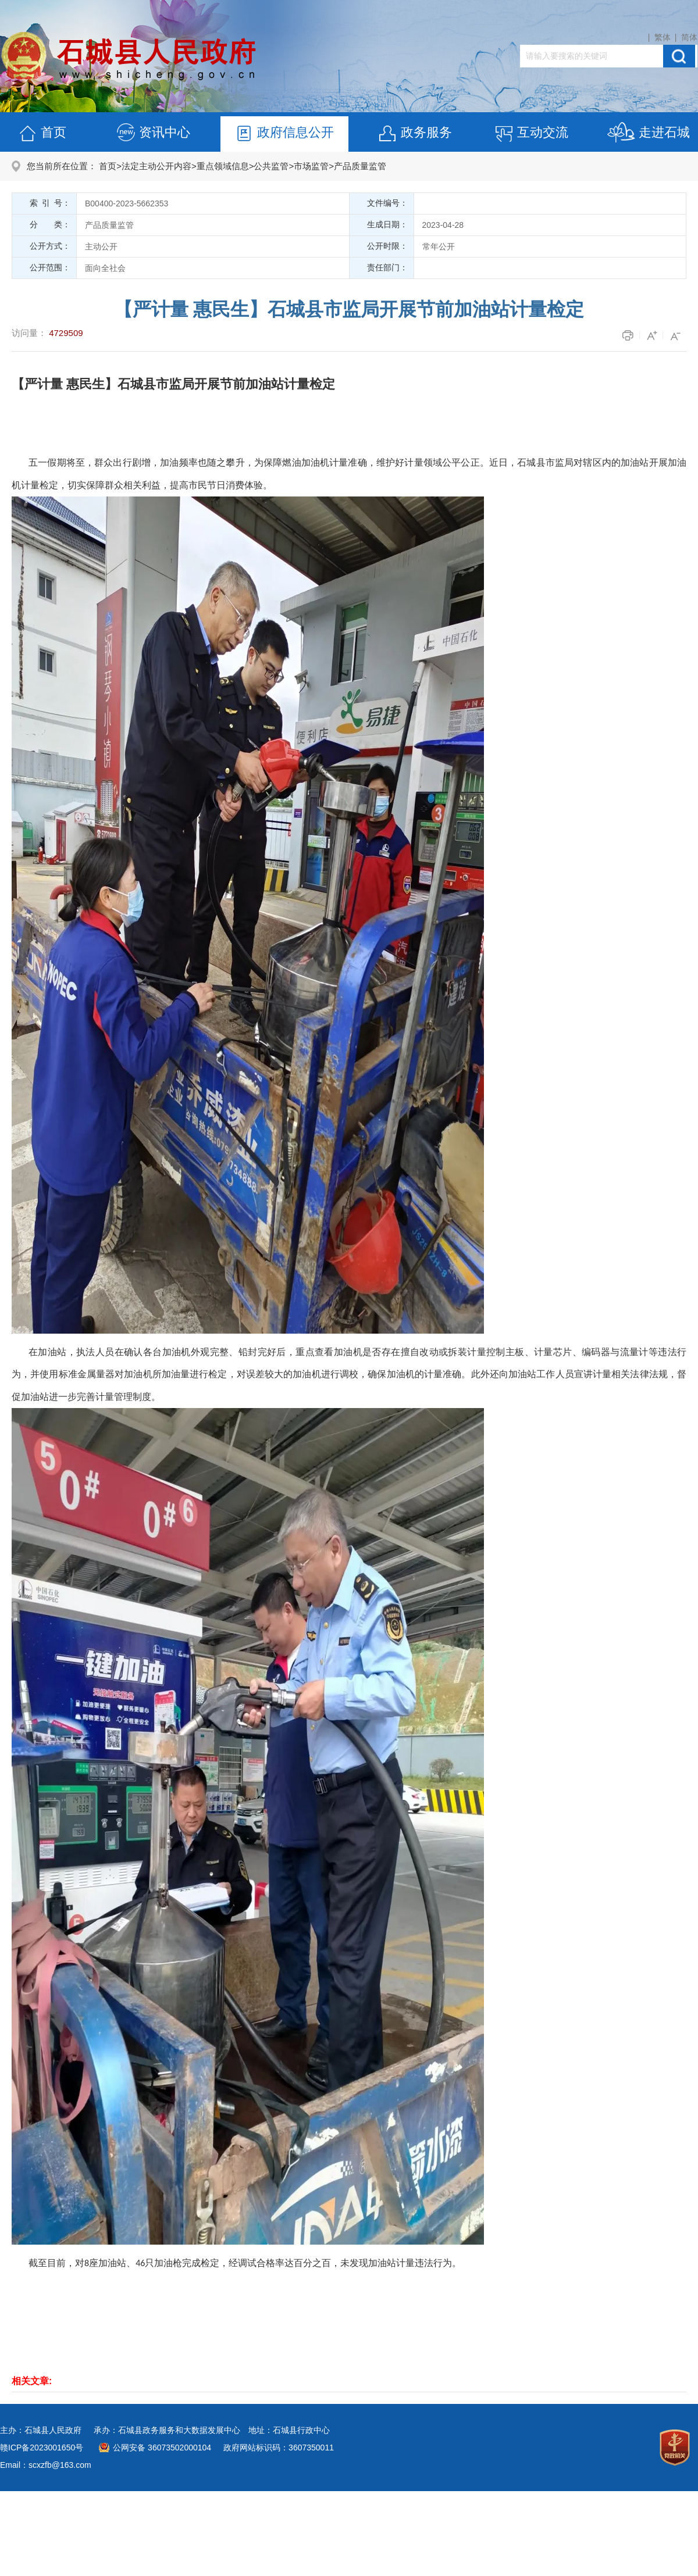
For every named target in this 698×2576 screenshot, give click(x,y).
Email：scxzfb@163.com (45, 2465)
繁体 (662, 37)
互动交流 (531, 134)
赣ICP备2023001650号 (41, 2447)
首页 (41, 134)
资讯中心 (153, 134)
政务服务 (415, 134)
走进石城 (648, 134)
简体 (689, 37)
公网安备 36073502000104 (162, 2447)
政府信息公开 (284, 134)
